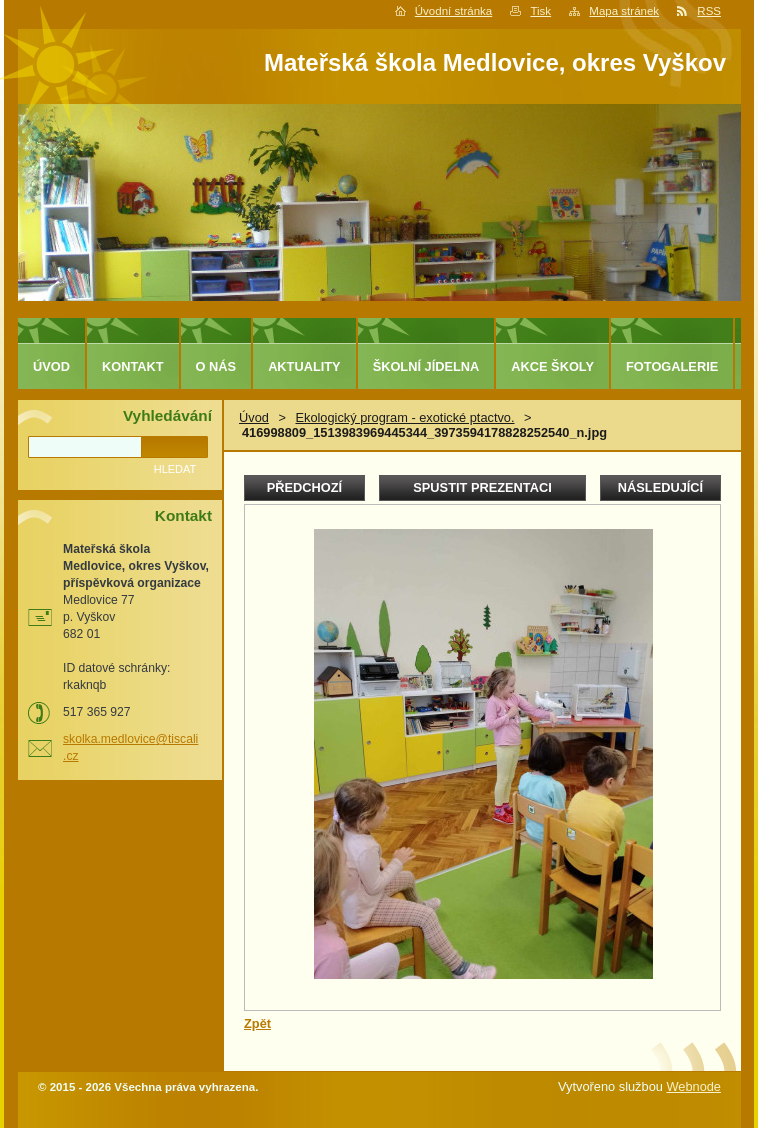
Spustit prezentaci (482, 487)
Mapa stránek (624, 11)
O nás (216, 366)
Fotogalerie (672, 366)
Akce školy (552, 366)
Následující (660, 487)
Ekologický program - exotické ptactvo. (404, 417)
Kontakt (133, 366)
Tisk (540, 11)
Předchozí (304, 487)
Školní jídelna (426, 366)
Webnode (693, 1086)
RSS (709, 11)
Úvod (254, 417)
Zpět (257, 1023)
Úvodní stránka (453, 11)
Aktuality (304, 366)
